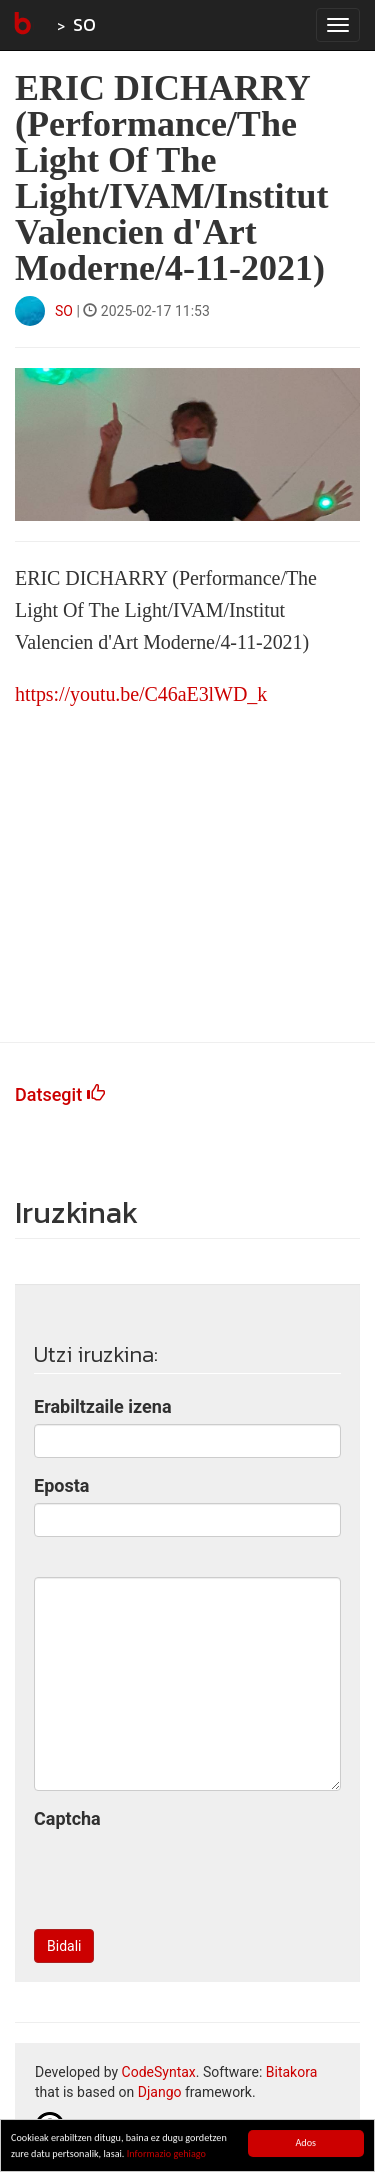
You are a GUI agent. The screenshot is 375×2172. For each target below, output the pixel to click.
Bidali (64, 1946)
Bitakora (292, 2072)
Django (160, 2092)
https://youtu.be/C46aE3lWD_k (141, 694)
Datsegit (60, 1094)
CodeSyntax (159, 2072)
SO (84, 24)
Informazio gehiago (166, 2154)
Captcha (67, 1818)
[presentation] (186, 1875)
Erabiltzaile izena (103, 1406)
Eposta (61, 1485)
